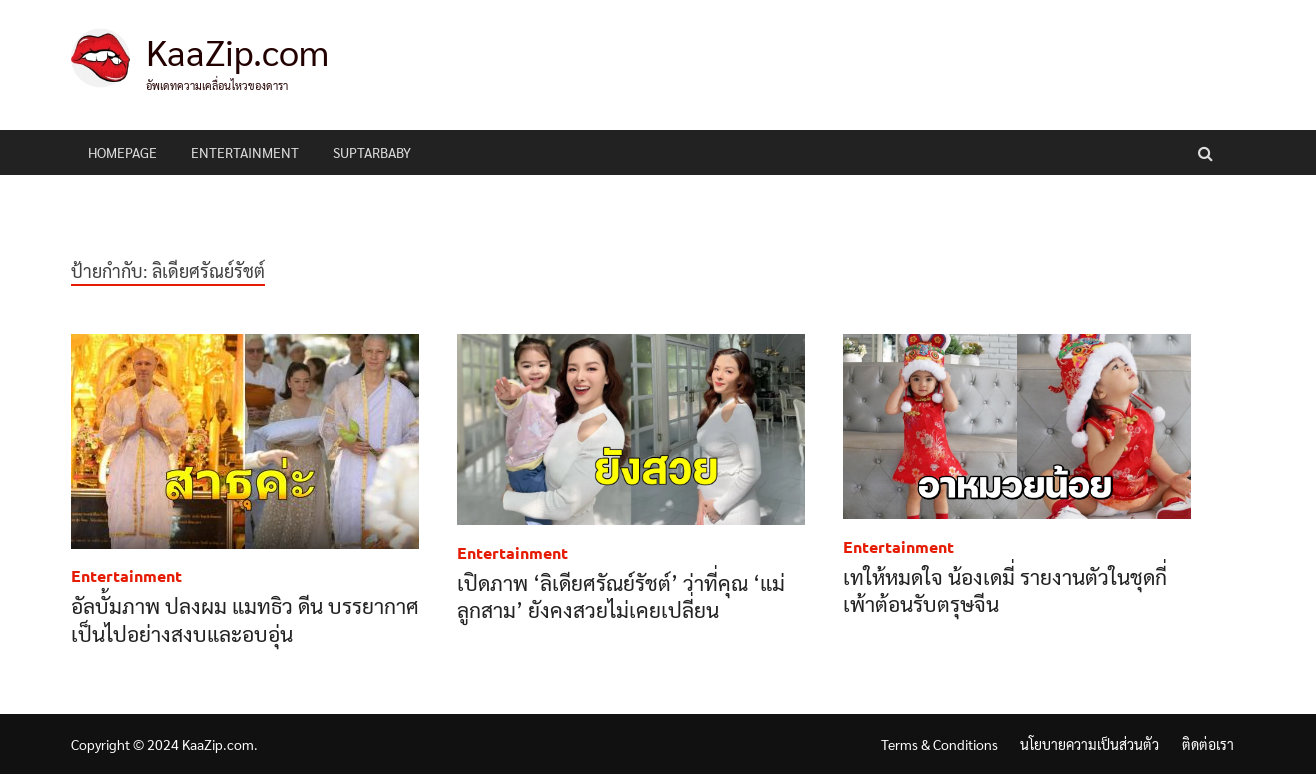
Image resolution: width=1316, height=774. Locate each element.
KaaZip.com (237, 51)
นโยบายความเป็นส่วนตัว (1089, 744)
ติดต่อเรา (1208, 744)
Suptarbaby (372, 152)
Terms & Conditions (939, 744)
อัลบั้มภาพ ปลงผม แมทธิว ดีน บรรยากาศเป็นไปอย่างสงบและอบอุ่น (245, 619)
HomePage (122, 152)
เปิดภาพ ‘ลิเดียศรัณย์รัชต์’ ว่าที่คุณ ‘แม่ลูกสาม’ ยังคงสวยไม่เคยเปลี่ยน (621, 596)
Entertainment (245, 152)
